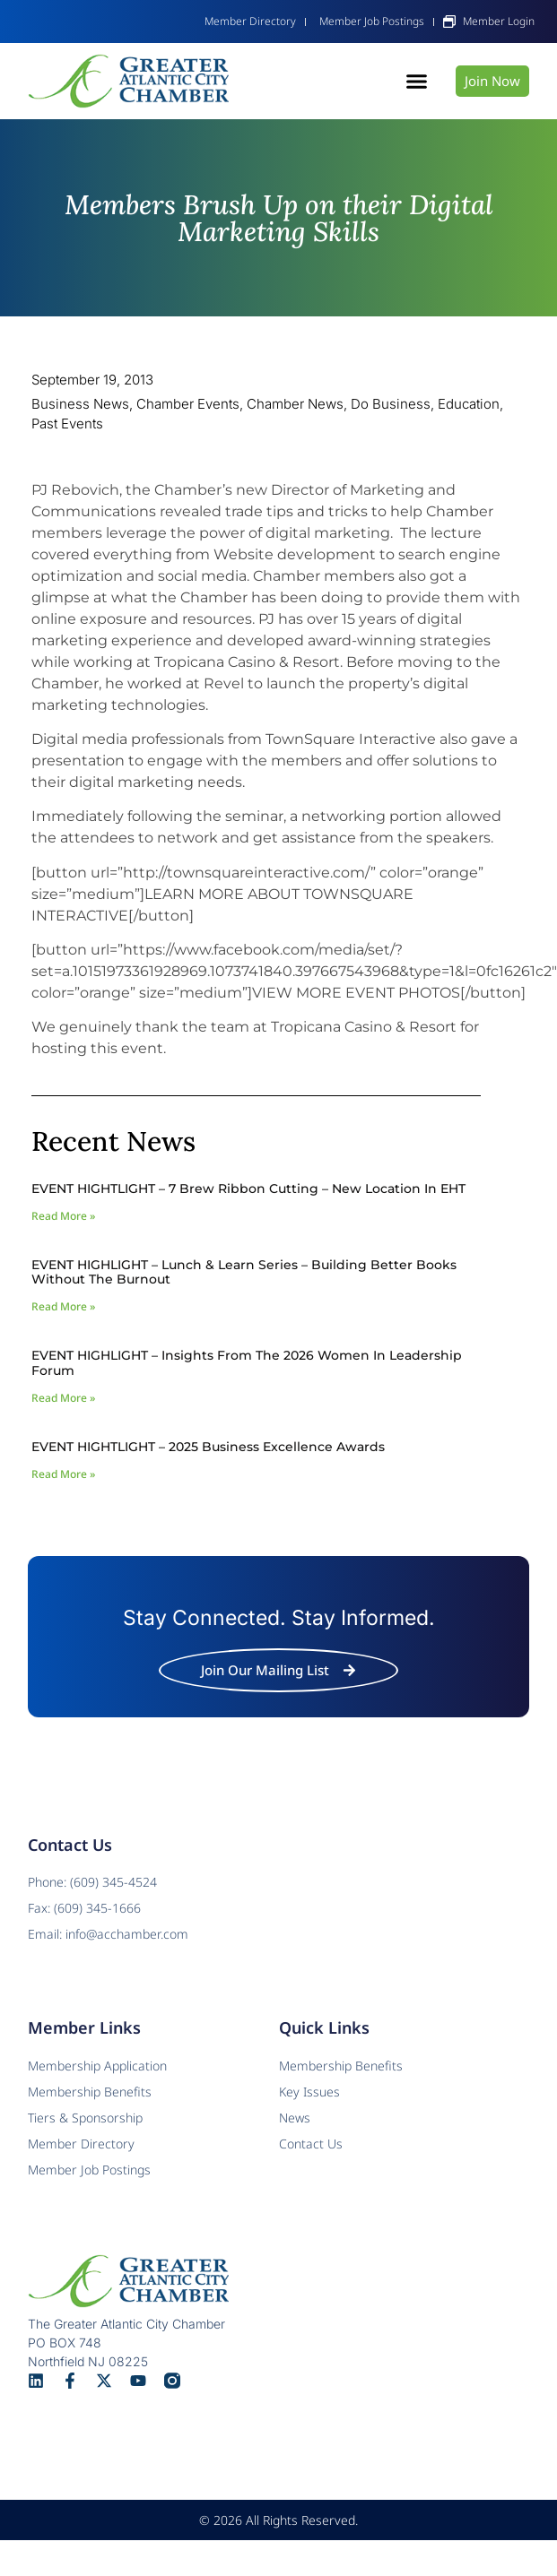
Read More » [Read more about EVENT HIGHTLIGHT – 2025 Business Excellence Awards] (63, 1474)
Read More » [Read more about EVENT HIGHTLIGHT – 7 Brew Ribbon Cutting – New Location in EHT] (63, 1215)
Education (469, 403)
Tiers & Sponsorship (85, 2117)
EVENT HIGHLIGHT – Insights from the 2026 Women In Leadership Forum (246, 1363)
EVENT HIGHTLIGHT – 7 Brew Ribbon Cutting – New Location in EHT (248, 1188)
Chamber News (295, 403)
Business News (80, 403)
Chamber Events (187, 403)
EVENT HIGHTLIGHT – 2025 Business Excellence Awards (208, 1447)
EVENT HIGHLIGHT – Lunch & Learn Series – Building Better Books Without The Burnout (244, 1272)
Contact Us (311, 2143)
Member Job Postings (89, 2169)
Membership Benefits (341, 2065)
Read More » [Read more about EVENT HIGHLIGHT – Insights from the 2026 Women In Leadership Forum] (63, 1397)
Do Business (391, 403)
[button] (417, 82)
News (294, 2117)
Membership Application (97, 2065)
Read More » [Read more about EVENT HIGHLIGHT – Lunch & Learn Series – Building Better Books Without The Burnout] (63, 1306)
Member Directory (81, 2143)
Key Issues (309, 2091)
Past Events (67, 423)
